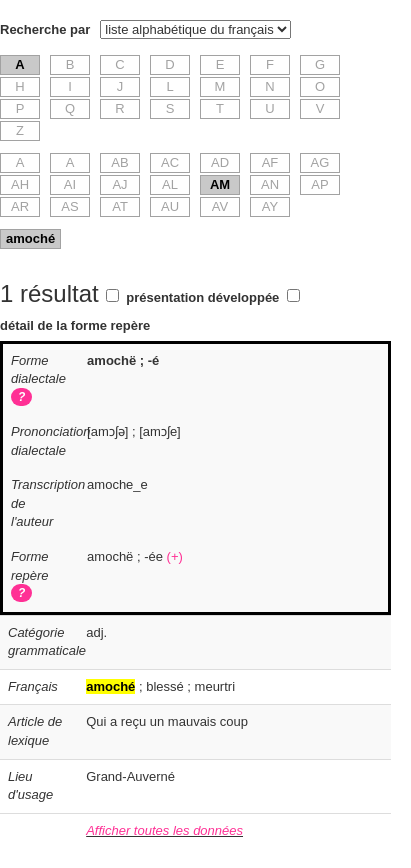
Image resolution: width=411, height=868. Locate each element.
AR (20, 206)
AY (270, 206)
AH (20, 184)
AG (320, 162)
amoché (30, 238)
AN (270, 184)
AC (170, 162)
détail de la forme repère (75, 325)
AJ (119, 184)
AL (170, 184)
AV (220, 206)
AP (319, 184)
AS (69, 206)
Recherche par (45, 29)
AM (220, 184)
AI (70, 184)
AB (119, 162)
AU (170, 206)
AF (270, 162)
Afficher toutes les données (164, 830)
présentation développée (202, 297)
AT (120, 206)
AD (220, 162)
